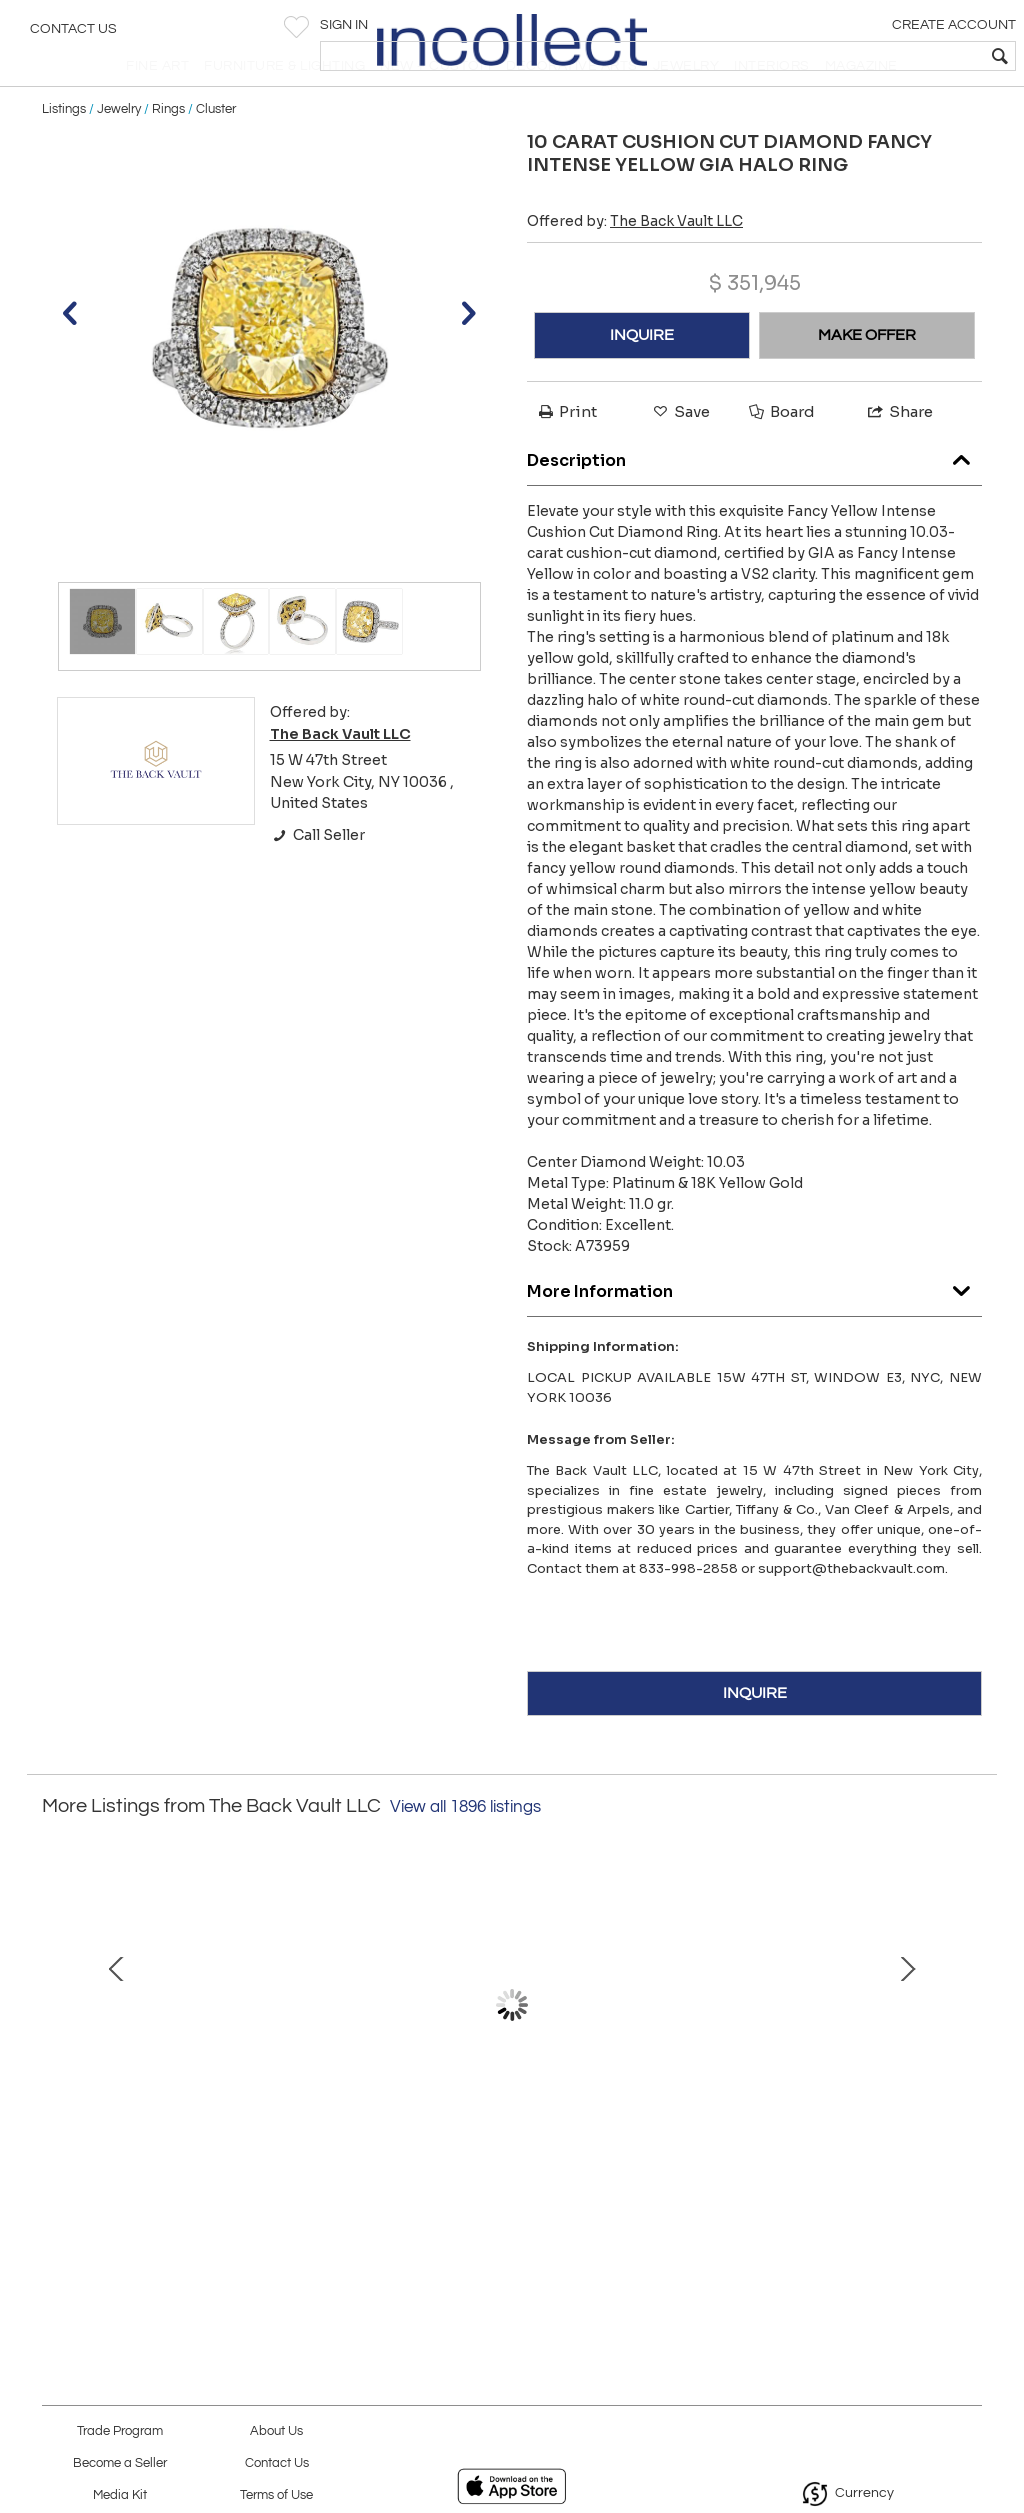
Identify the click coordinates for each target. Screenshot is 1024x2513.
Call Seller (317, 878)
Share (899, 454)
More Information (754, 1330)
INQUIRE (642, 378)
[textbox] (864, 56)
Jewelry (119, 152)
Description (754, 499)
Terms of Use (276, 2495)
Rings (168, 152)
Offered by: (635, 264)
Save (680, 454)
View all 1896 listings (465, 1850)
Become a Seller (120, 2463)
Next (967, 2058)
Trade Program (120, 2431)
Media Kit (120, 2495)
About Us (276, 2431)
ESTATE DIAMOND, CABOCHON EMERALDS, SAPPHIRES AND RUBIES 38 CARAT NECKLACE (225, 2198)
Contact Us (73, 35)
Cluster (216, 152)
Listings (64, 152)
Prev (57, 2058)
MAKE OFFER (867, 378)
